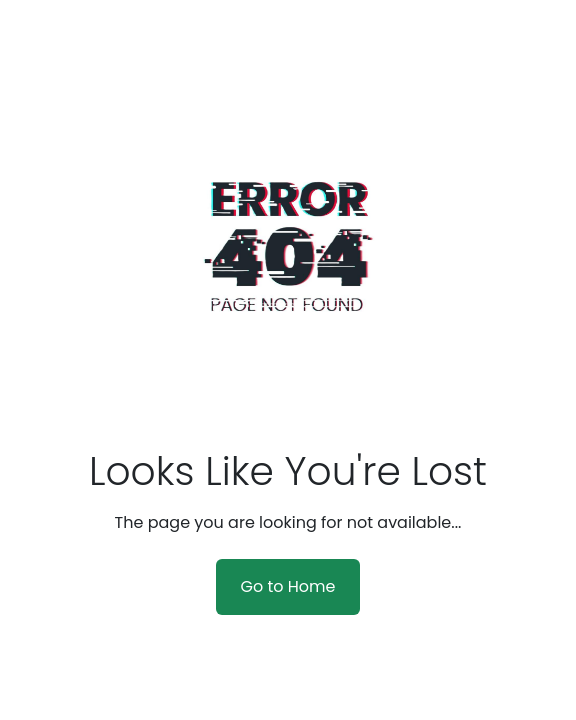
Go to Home (287, 586)
